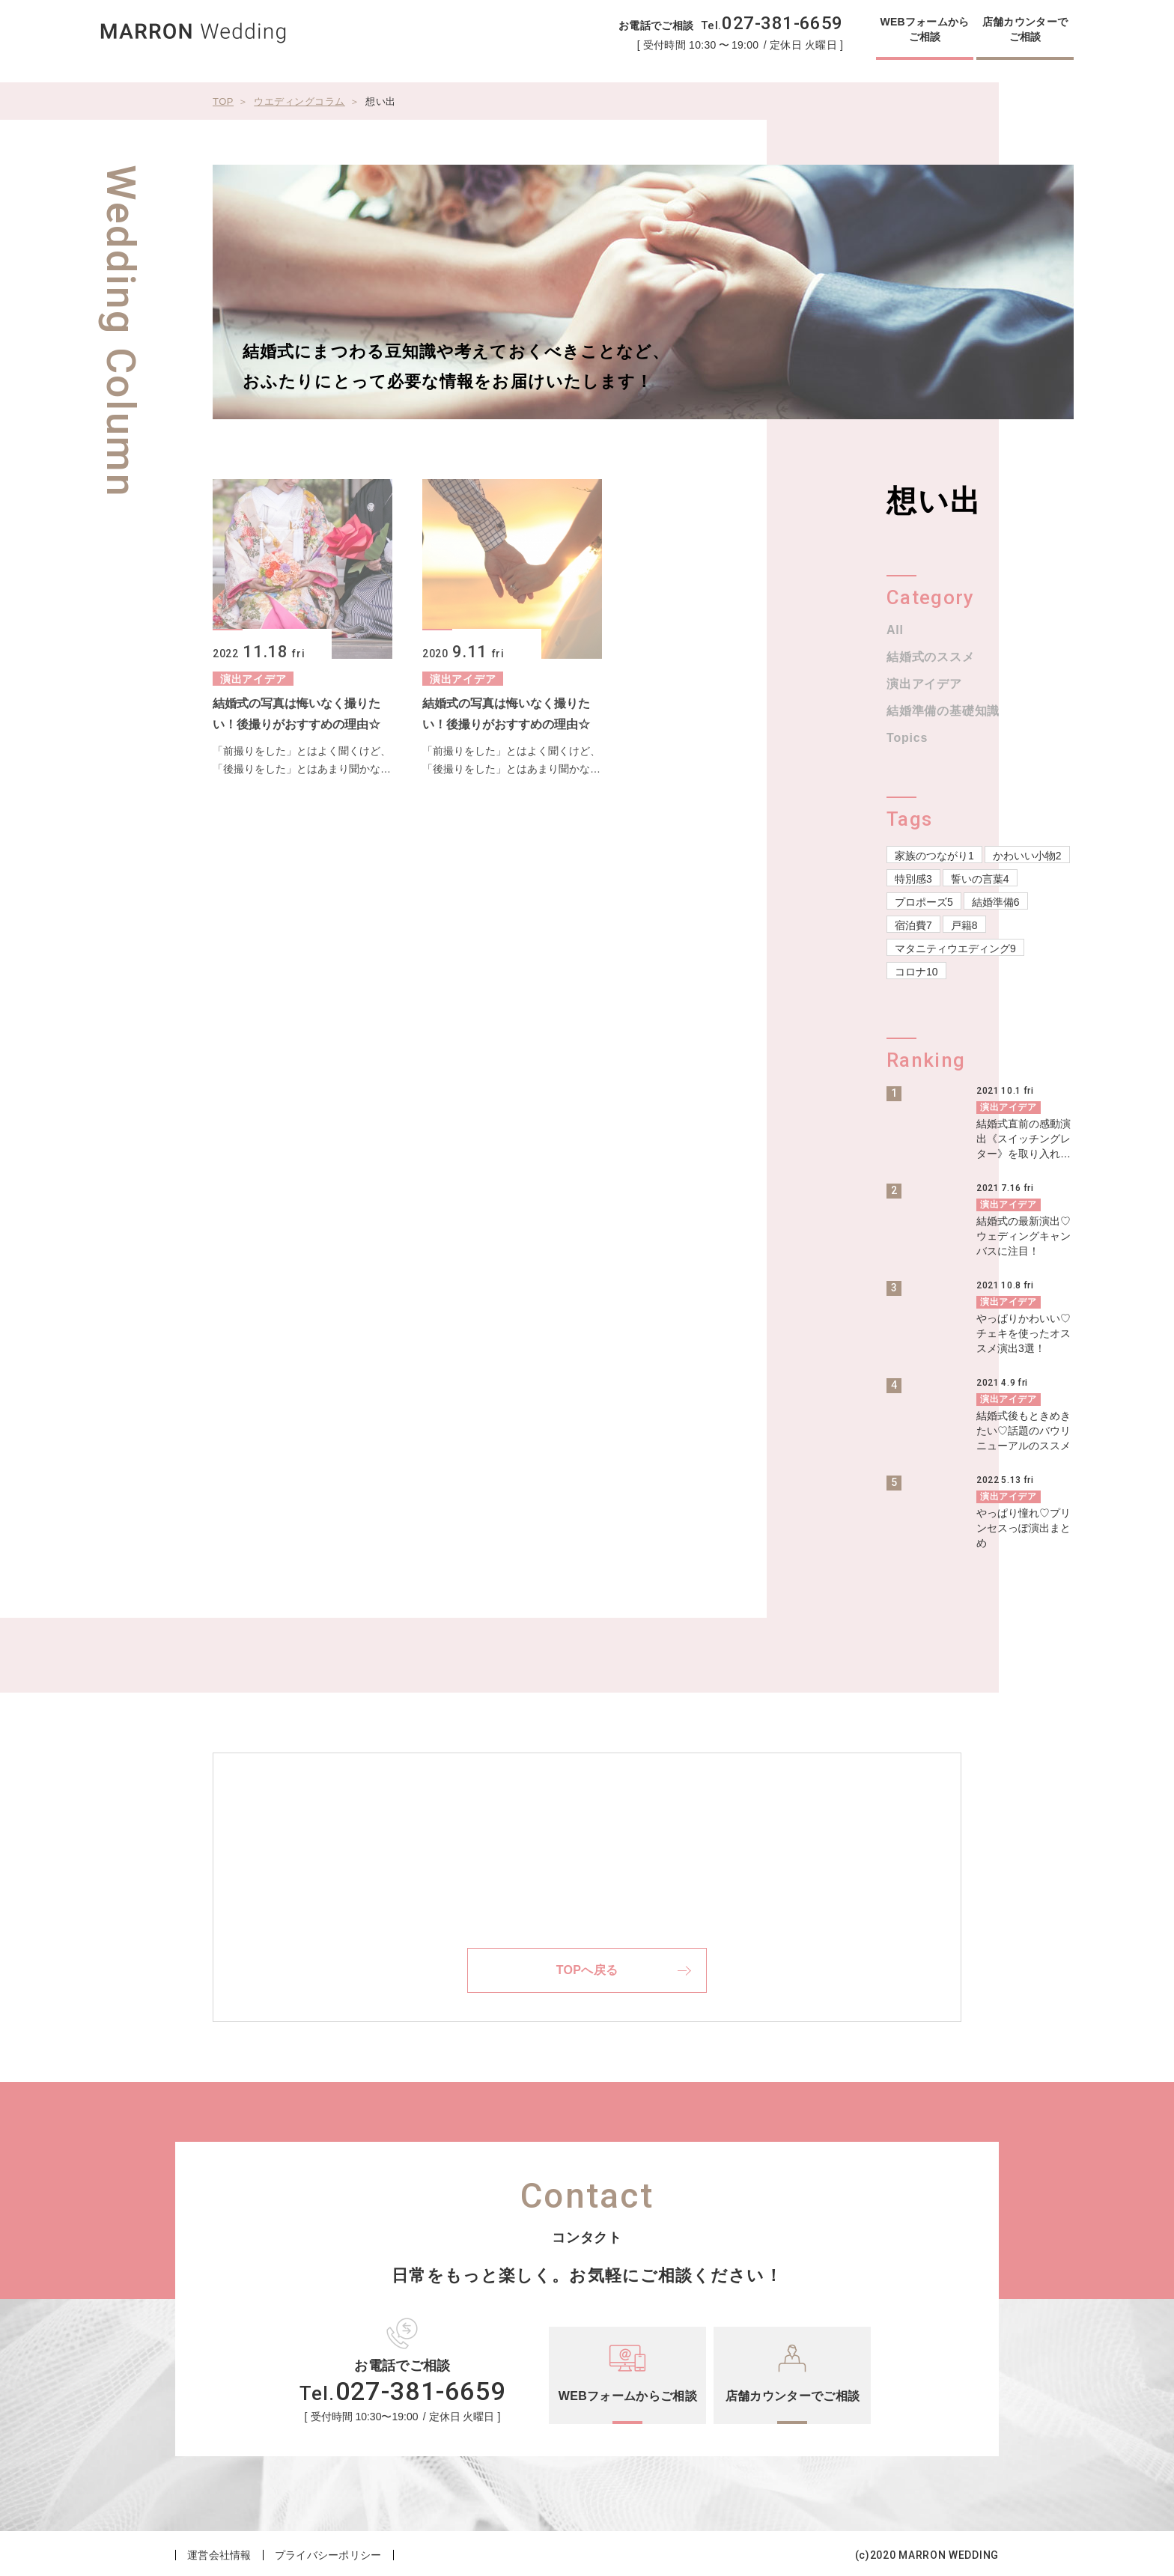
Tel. (772, 25)
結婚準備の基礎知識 (943, 710)
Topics (907, 737)
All (895, 630)
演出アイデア (924, 684)
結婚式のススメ (930, 657)
